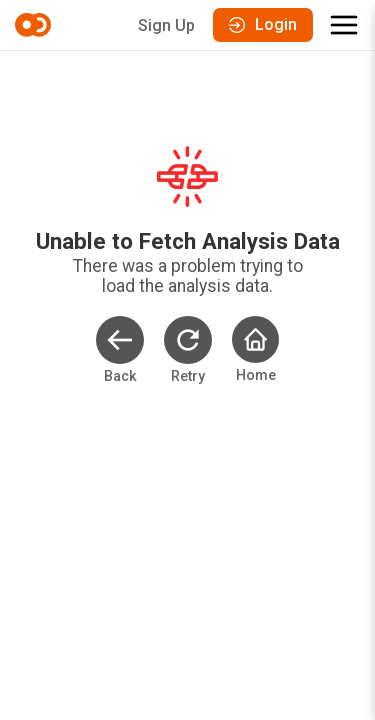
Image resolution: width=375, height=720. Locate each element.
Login (263, 24)
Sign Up (166, 25)
